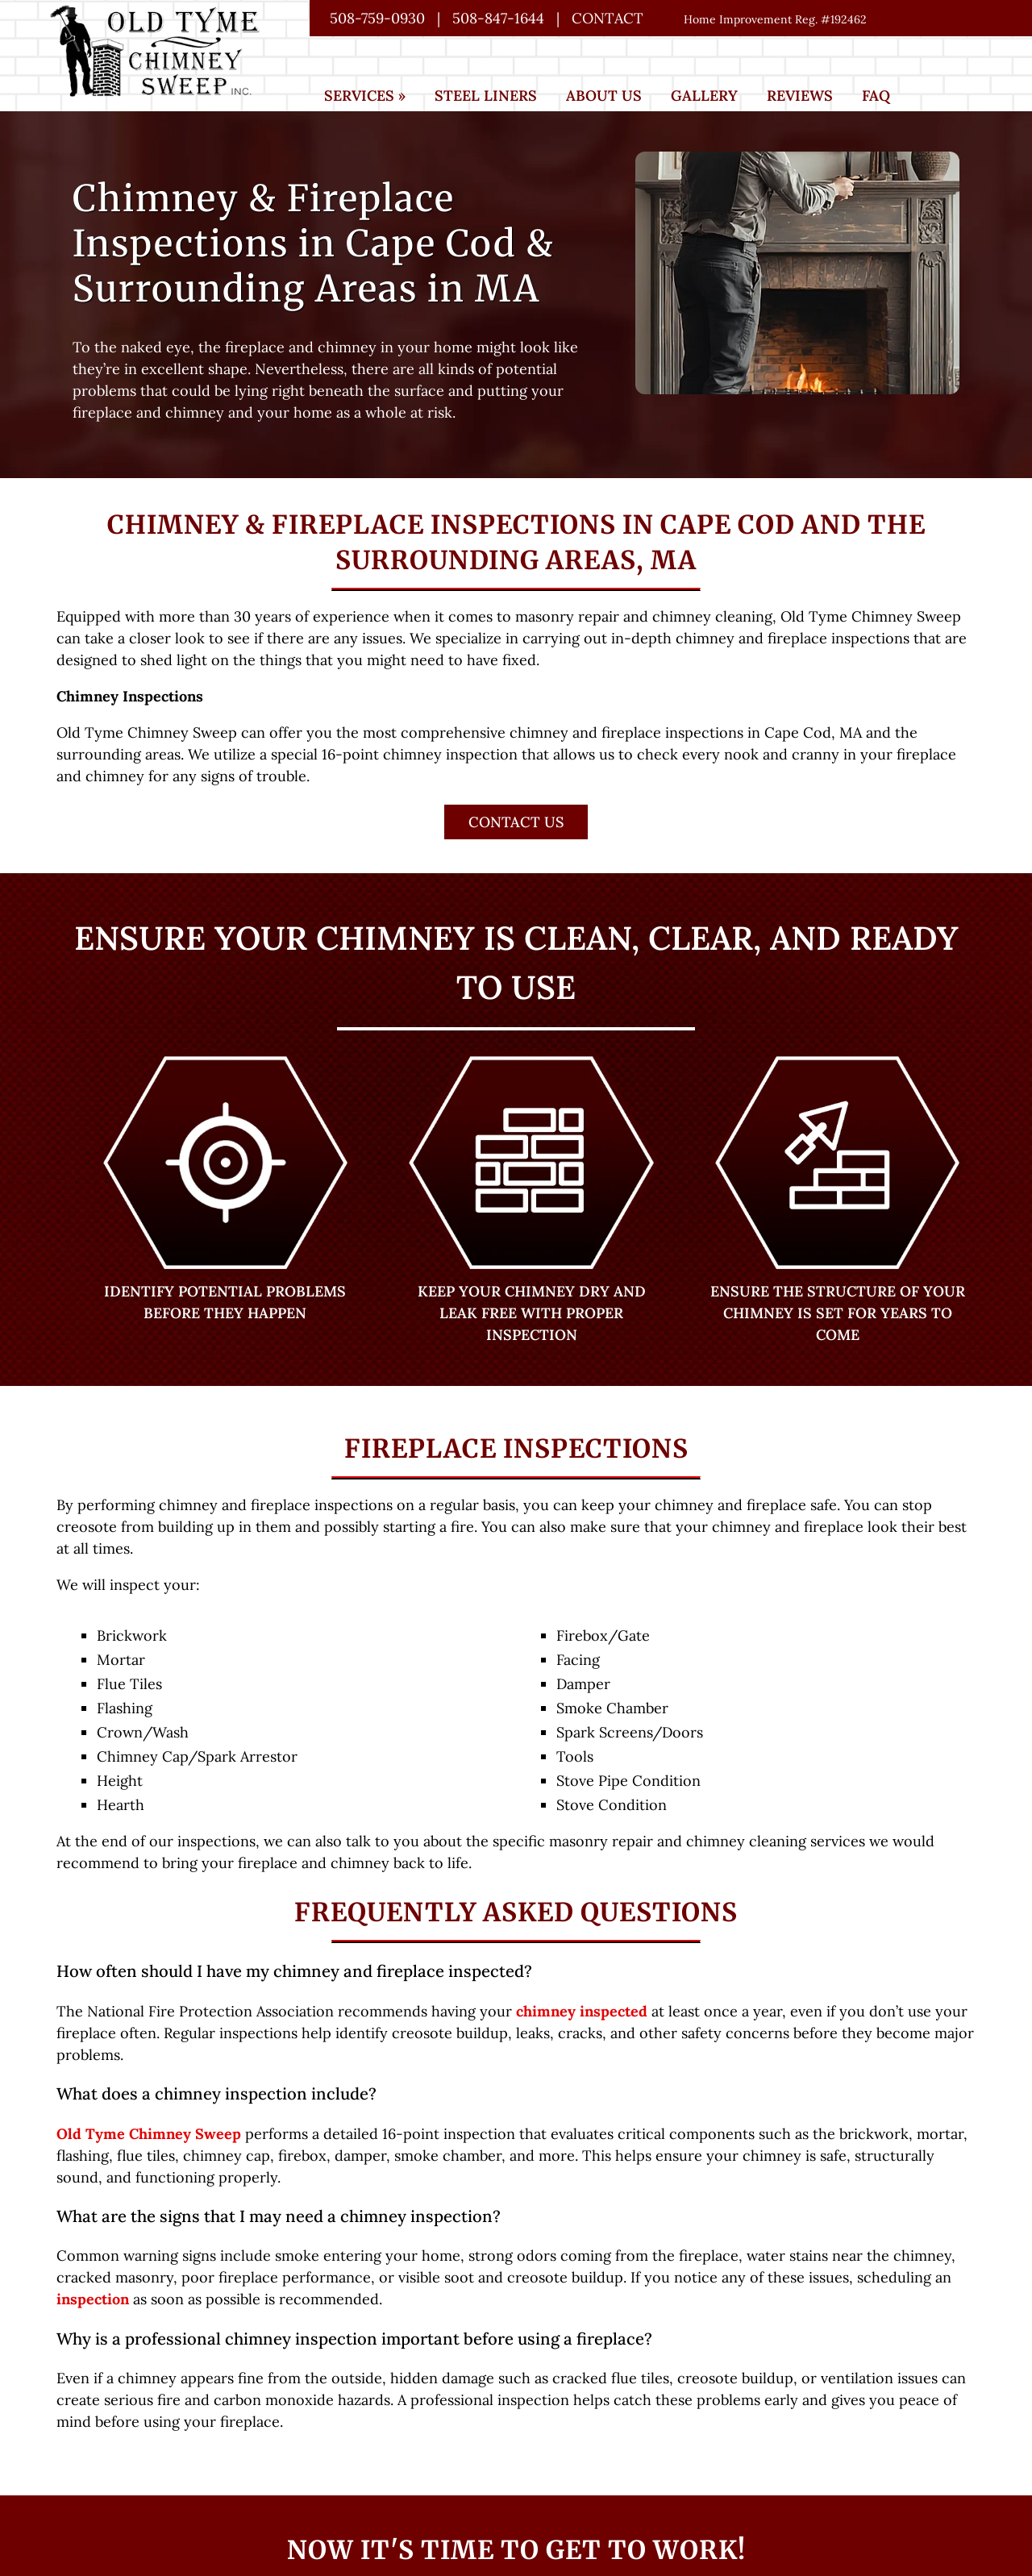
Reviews (800, 95)
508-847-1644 (498, 18)
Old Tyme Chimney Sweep (148, 2133)
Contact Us (516, 822)
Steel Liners (486, 95)
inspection (92, 2299)
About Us (604, 95)
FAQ (876, 95)
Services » (365, 95)
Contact (607, 18)
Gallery (704, 95)
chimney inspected (581, 2011)
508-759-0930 (377, 18)
